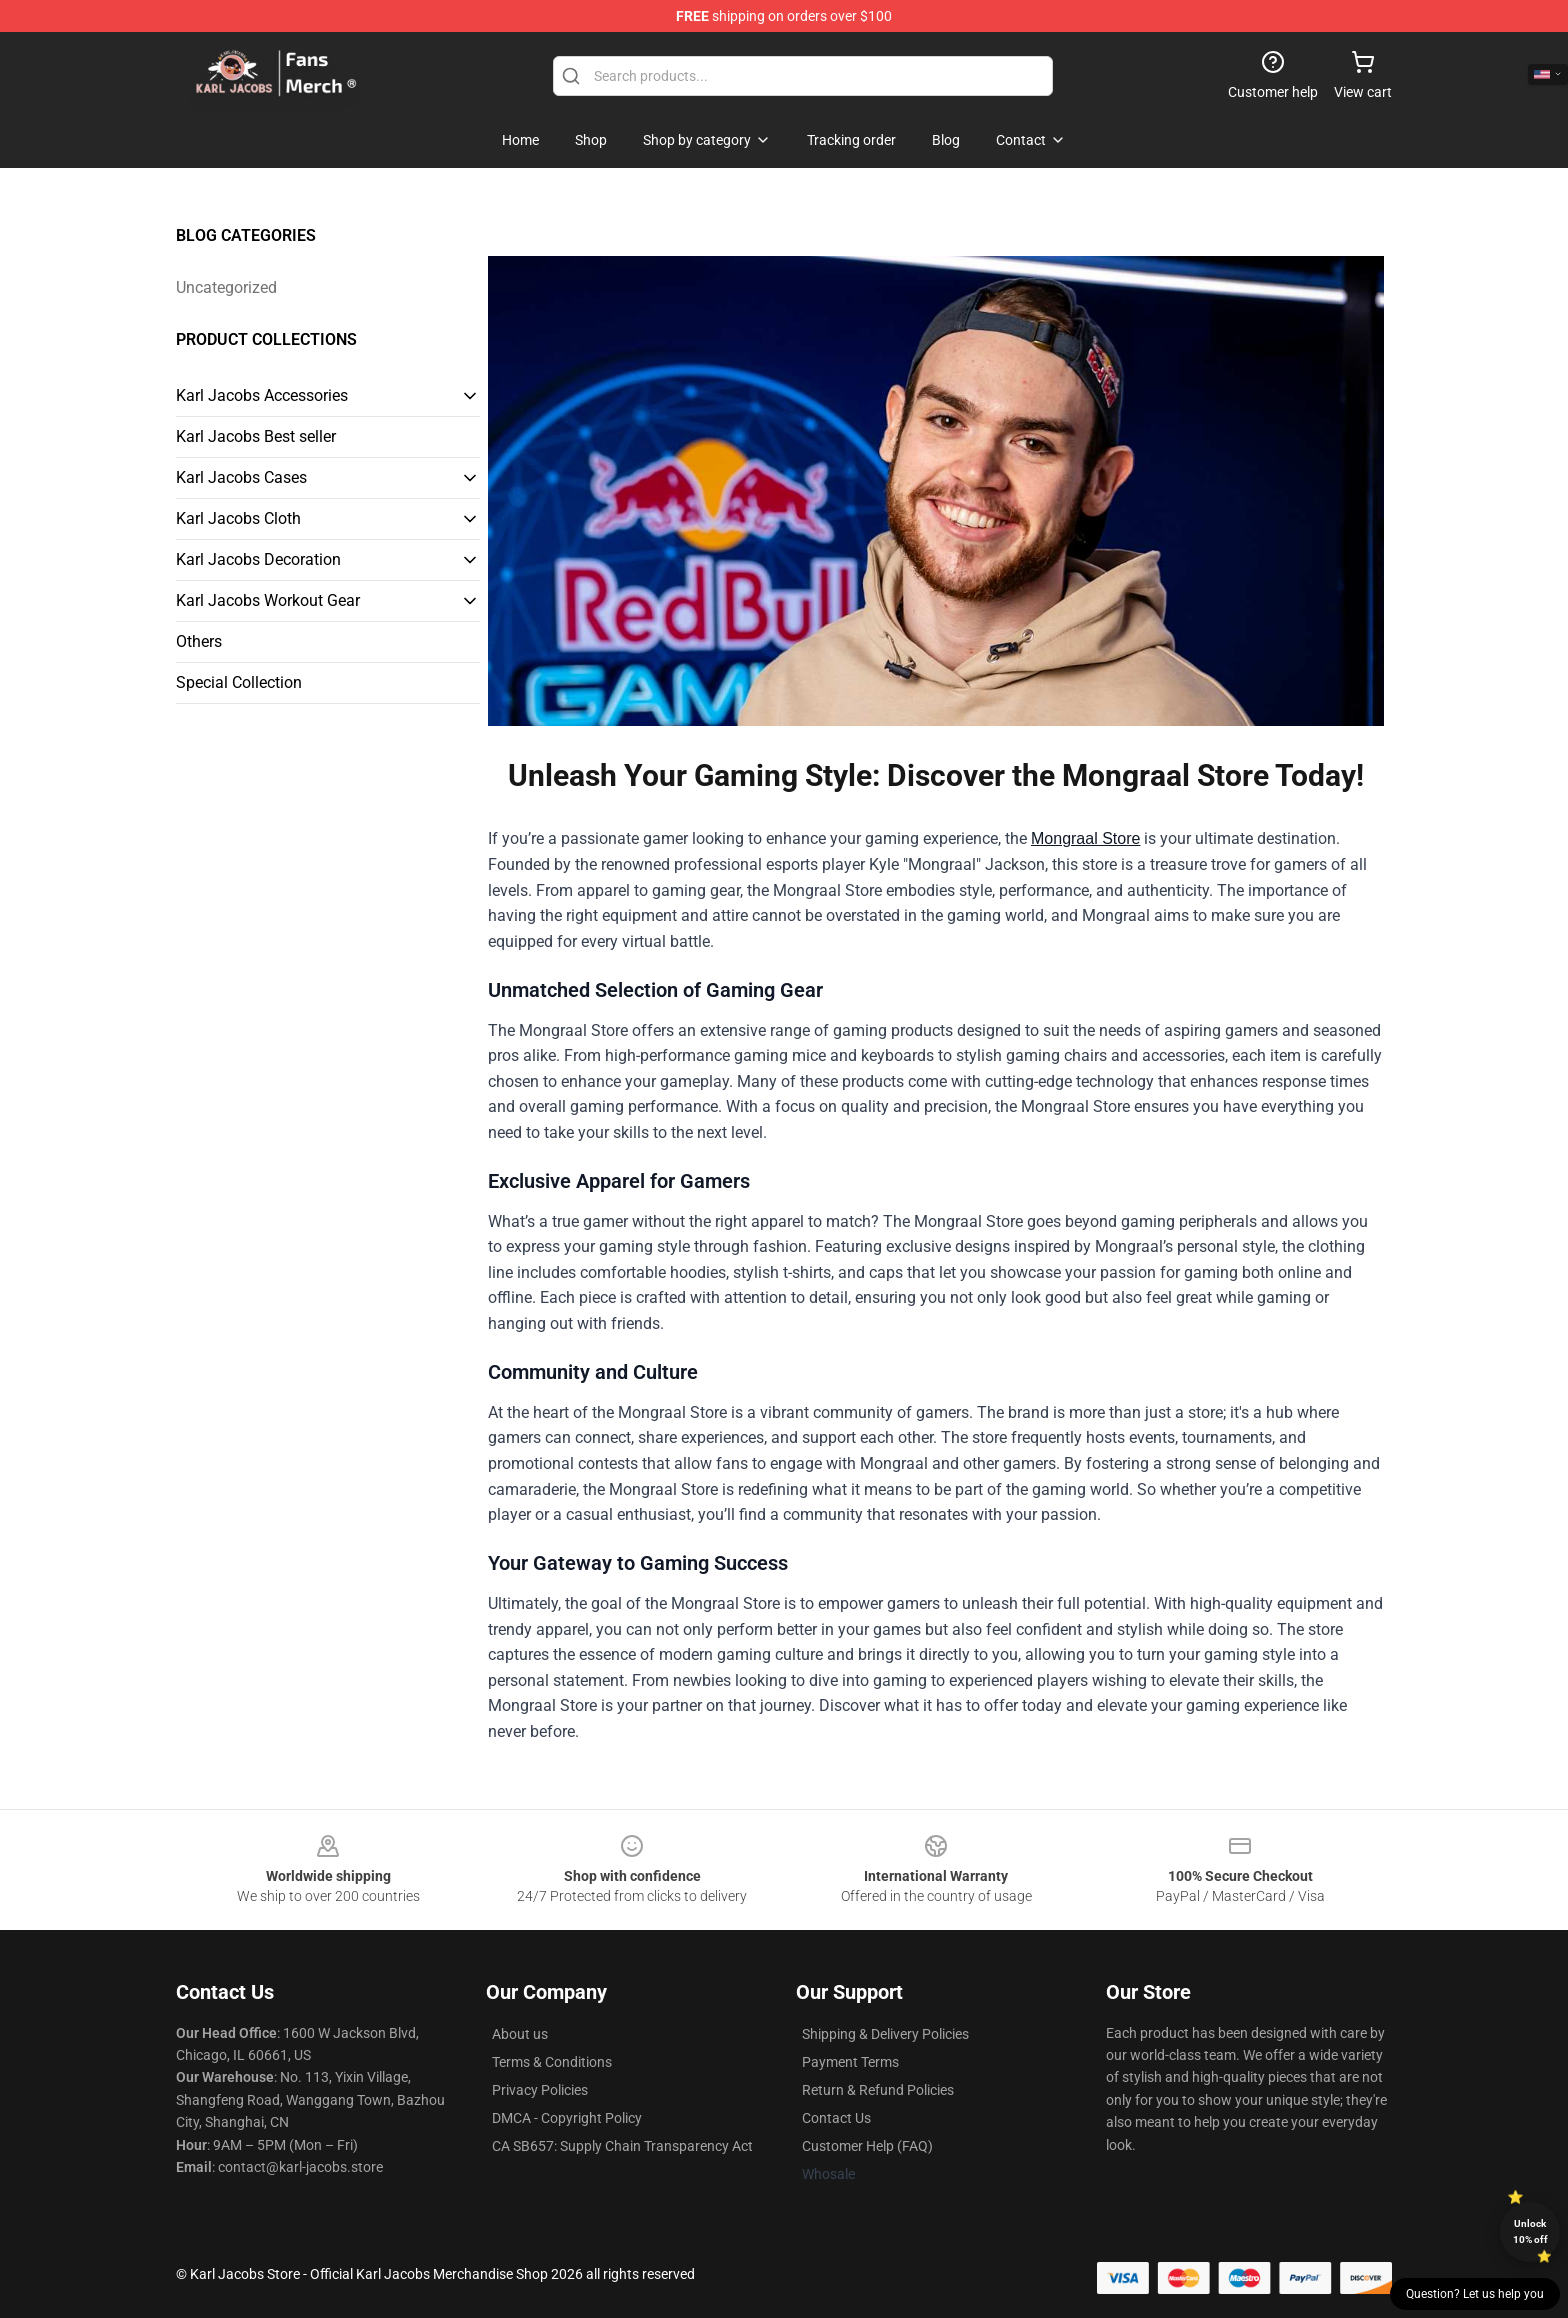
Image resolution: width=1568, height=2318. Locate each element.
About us (520, 2034)
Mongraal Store (1085, 838)
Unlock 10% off (1530, 2231)
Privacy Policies (540, 2090)
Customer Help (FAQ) (867, 2146)
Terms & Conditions (552, 2062)
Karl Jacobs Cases (241, 477)
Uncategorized (226, 287)
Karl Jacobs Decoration (258, 559)
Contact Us (836, 2118)
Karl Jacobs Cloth (238, 518)
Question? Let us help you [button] (1475, 2294)
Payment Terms (850, 2062)
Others (199, 641)
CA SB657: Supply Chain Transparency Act (622, 2146)
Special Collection (239, 682)
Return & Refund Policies (878, 2090)
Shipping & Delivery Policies (885, 2034)
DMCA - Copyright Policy (567, 2118)
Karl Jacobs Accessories (262, 395)
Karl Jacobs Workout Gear (268, 600)
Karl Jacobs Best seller (256, 436)
